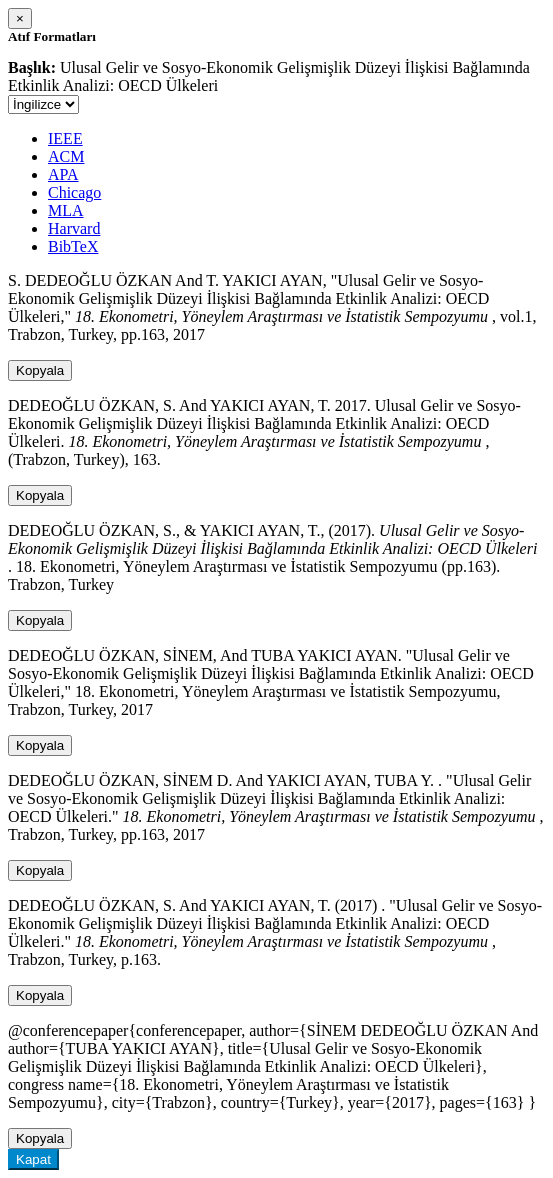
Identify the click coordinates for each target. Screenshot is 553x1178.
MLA (66, 210)
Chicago (74, 192)
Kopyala (40, 370)
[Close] (20, 18)
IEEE (65, 138)
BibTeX (73, 246)
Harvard (74, 228)
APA (63, 174)
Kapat (33, 1159)
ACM (66, 156)
